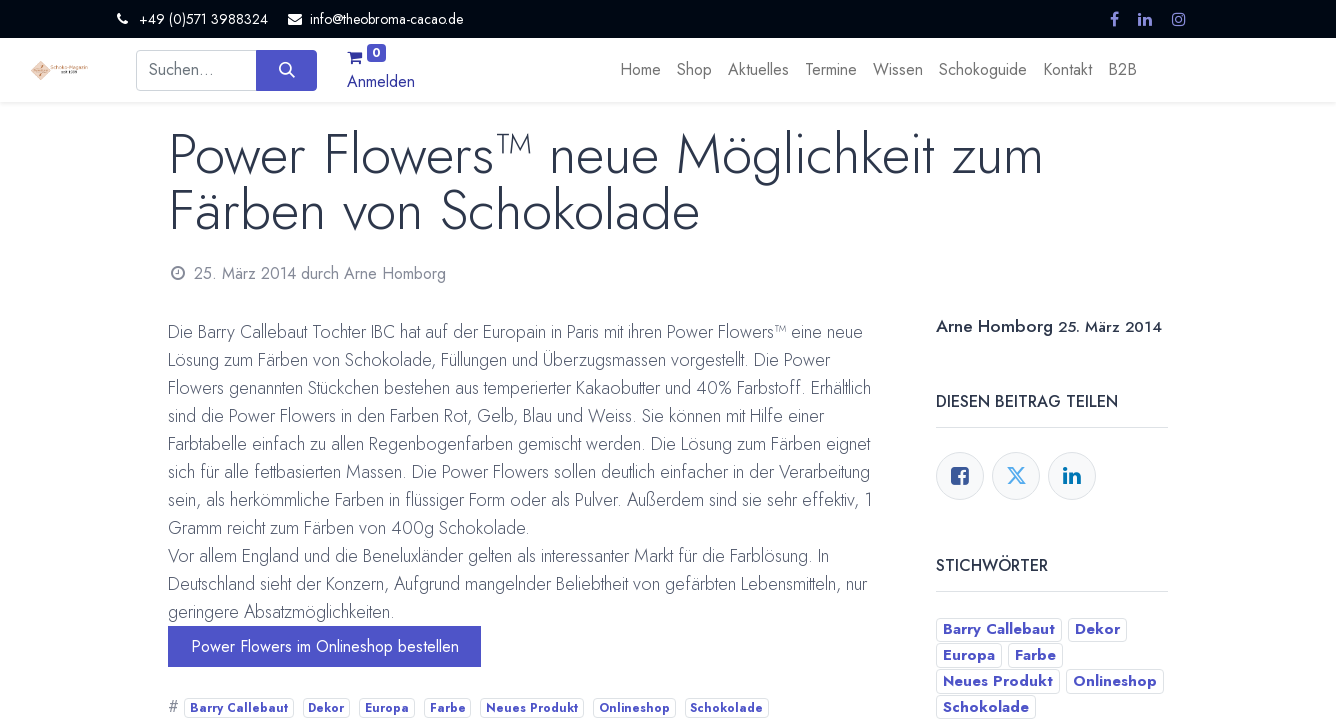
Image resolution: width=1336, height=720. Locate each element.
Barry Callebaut (239, 708)
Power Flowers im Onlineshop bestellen (325, 646)
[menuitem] (640, 70)
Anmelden (381, 81)
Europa (387, 708)
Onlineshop (634, 708)
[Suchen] (286, 70)
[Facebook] (960, 476)
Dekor (326, 708)
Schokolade (726, 708)
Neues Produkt (532, 708)
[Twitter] (1016, 476)
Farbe (448, 708)
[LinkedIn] (1072, 476)
